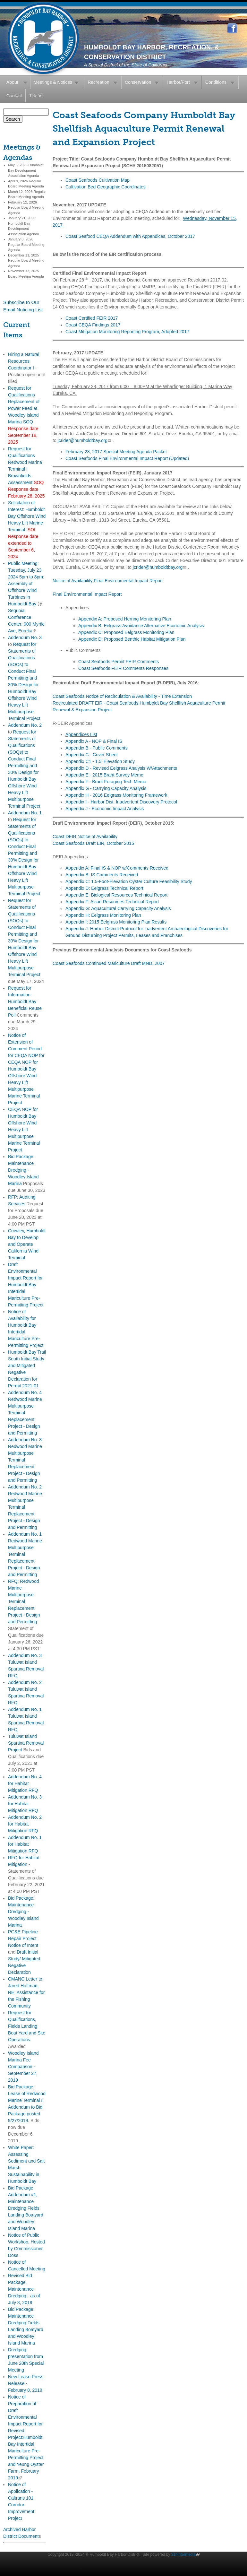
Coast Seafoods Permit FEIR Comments (118, 661)
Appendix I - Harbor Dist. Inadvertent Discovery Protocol (121, 801)
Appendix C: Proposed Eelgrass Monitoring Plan (126, 632)
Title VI (36, 95)
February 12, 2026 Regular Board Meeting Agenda (26, 207)
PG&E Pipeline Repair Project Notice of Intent (23, 1938)
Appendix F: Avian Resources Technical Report (112, 901)
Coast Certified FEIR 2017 (91, 318)
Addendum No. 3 (25, 637)
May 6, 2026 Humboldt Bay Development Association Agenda (26, 170)
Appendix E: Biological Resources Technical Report (116, 895)
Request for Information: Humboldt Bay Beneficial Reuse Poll (25, 1001)
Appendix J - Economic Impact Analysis (104, 808)
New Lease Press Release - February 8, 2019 (25, 2383)
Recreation (98, 82)
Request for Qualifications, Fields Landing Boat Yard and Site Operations (26, 2026)
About (12, 82)
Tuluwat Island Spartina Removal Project (26, 1743)
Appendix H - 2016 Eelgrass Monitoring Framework (116, 795)
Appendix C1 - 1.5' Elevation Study (100, 761)
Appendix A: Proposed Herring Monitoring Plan (124, 618)
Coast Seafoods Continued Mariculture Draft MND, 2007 (109, 963)
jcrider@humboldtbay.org (85, 440)
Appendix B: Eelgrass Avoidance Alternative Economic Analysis (141, 625)
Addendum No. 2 (25, 725)
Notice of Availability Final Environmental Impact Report (108, 580)
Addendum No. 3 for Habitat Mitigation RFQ (25, 1803)
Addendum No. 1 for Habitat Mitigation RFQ (25, 1844)
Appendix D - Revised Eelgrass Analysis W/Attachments (121, 768)
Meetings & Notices (53, 82)
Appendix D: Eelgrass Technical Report (104, 888)
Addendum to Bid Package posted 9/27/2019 (25, 2113)
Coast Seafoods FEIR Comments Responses (123, 668)
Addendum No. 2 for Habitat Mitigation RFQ (25, 1824)
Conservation (138, 82)
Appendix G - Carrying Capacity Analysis (105, 788)
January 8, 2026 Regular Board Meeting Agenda (26, 244)
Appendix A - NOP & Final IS (93, 741)
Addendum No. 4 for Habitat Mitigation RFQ (25, 1783)
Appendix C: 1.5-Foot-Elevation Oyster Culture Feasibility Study (128, 881)
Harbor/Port (178, 82)
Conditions (215, 82)
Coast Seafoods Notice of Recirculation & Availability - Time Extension (122, 696)
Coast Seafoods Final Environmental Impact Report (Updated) (127, 458)
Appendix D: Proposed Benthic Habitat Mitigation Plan (132, 639)
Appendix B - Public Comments (96, 747)
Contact (14, 95)
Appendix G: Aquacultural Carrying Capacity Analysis (118, 908)
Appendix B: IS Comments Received (101, 874)
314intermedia (185, 2554)
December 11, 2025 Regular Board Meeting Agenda (26, 260)
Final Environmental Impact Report (87, 594)
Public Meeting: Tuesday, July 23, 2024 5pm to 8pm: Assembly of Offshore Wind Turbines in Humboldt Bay (26, 583)
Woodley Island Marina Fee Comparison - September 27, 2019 (23, 2067)
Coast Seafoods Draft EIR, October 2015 (93, 843)
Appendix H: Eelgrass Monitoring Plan (103, 915)
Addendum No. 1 (25, 812)
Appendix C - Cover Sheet (91, 754)
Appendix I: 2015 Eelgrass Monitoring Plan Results (115, 921)
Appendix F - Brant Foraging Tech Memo (105, 781)
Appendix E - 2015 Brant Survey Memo (104, 774)
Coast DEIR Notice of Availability (85, 836)
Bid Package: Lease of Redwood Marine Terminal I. (27, 2093)
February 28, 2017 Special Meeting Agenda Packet (116, 451)
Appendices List (81, 734)
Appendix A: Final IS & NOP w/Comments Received (116, 868)
